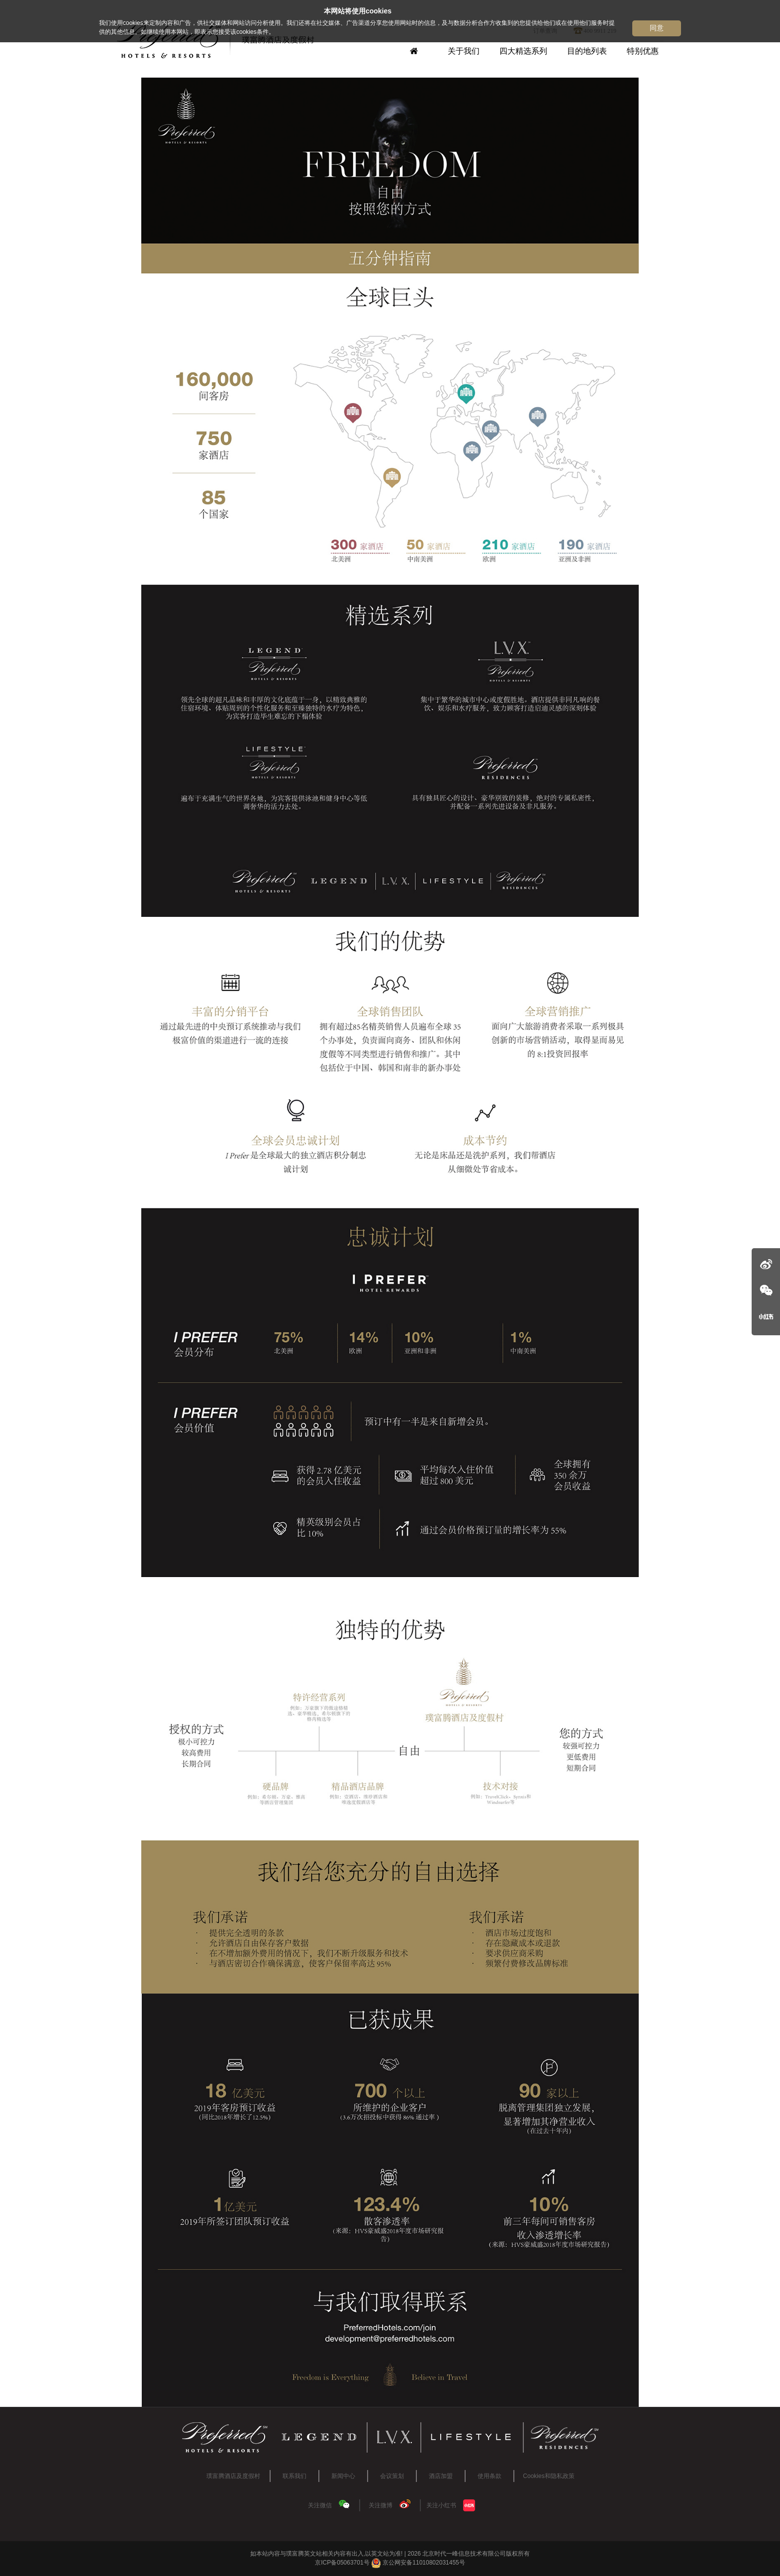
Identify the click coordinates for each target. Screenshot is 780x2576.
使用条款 (489, 2476)
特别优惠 (643, 51)
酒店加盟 (441, 2476)
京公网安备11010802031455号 (418, 2562)
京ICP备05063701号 (342, 2562)
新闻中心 (343, 2476)
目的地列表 (587, 51)
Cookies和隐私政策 (548, 2476)
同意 (657, 28)
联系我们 (294, 2476)
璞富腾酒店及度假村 (233, 2476)
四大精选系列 (523, 51)
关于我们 (464, 51)
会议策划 (392, 2476)
